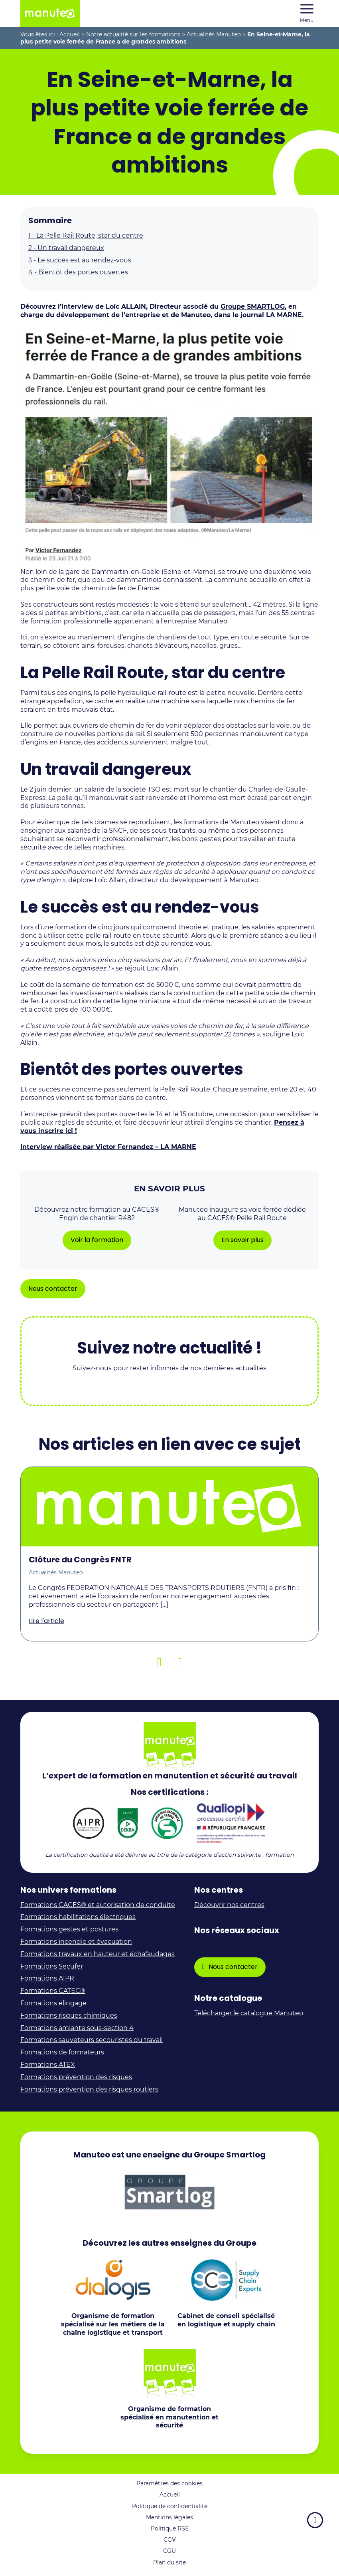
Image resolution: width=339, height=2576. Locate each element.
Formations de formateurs (62, 2052)
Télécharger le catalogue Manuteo (248, 2013)
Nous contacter (52, 1288)
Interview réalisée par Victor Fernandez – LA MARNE (108, 1147)
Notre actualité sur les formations (133, 34)
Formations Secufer (51, 1966)
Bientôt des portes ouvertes (78, 272)
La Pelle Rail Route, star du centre (85, 235)
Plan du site (169, 2562)
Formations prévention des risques (76, 2077)
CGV (170, 2539)
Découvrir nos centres (229, 1905)
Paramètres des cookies (169, 2483)
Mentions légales (169, 2517)
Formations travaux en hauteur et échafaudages (97, 1954)
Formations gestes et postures (69, 1929)
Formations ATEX (47, 2064)
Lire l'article (46, 1621)
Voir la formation (97, 1239)
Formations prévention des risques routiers (89, 2089)
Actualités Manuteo (214, 34)
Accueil (69, 34)
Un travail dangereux (66, 248)
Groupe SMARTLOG (253, 306)
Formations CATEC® (52, 1991)
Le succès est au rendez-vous (79, 260)
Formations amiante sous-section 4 (77, 2028)
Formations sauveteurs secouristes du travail (91, 2040)
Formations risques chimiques (68, 2015)
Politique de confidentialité (169, 2506)
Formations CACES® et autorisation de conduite (97, 1905)
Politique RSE (170, 2528)
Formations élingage (53, 2003)
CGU (169, 2550)
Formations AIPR (47, 1978)
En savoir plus (242, 1239)
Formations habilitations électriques (78, 1917)
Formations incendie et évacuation (76, 1941)
